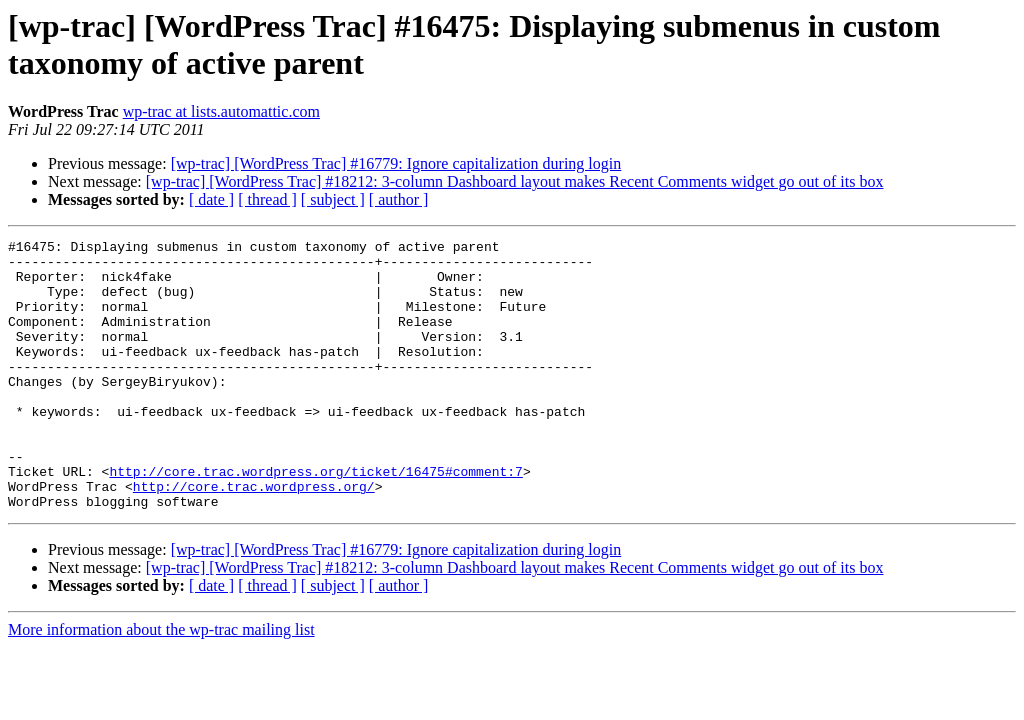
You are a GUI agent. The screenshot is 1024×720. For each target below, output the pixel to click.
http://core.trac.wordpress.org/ (254, 537)
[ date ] (211, 199)
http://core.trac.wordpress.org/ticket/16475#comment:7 (315, 519)
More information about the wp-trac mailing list (161, 683)
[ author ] (399, 199)
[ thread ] (267, 199)
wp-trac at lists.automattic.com (221, 111)
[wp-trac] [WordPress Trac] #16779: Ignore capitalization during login (396, 163)
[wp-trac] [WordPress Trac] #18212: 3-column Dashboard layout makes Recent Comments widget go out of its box (515, 181)
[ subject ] (333, 199)
